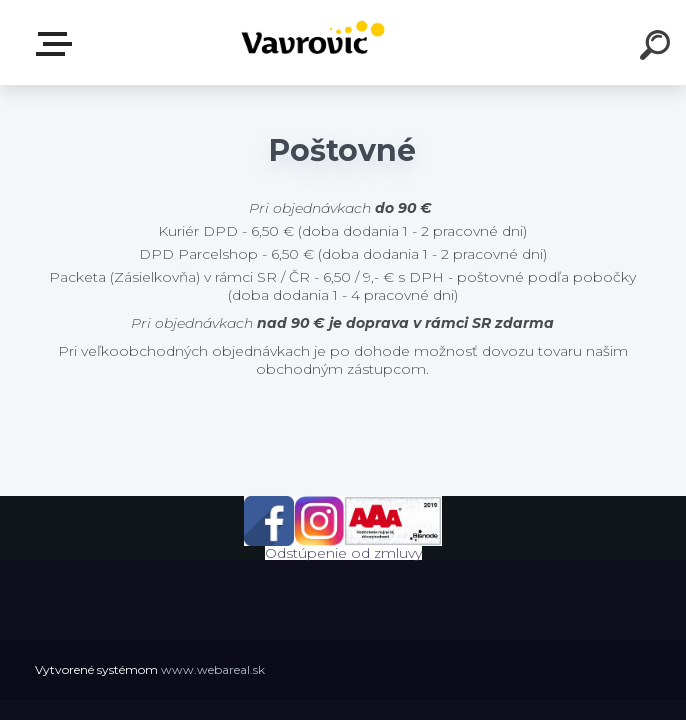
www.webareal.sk (213, 669)
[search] (658, 48)
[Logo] (313, 42)
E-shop (58, 44)
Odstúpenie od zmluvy (343, 553)
